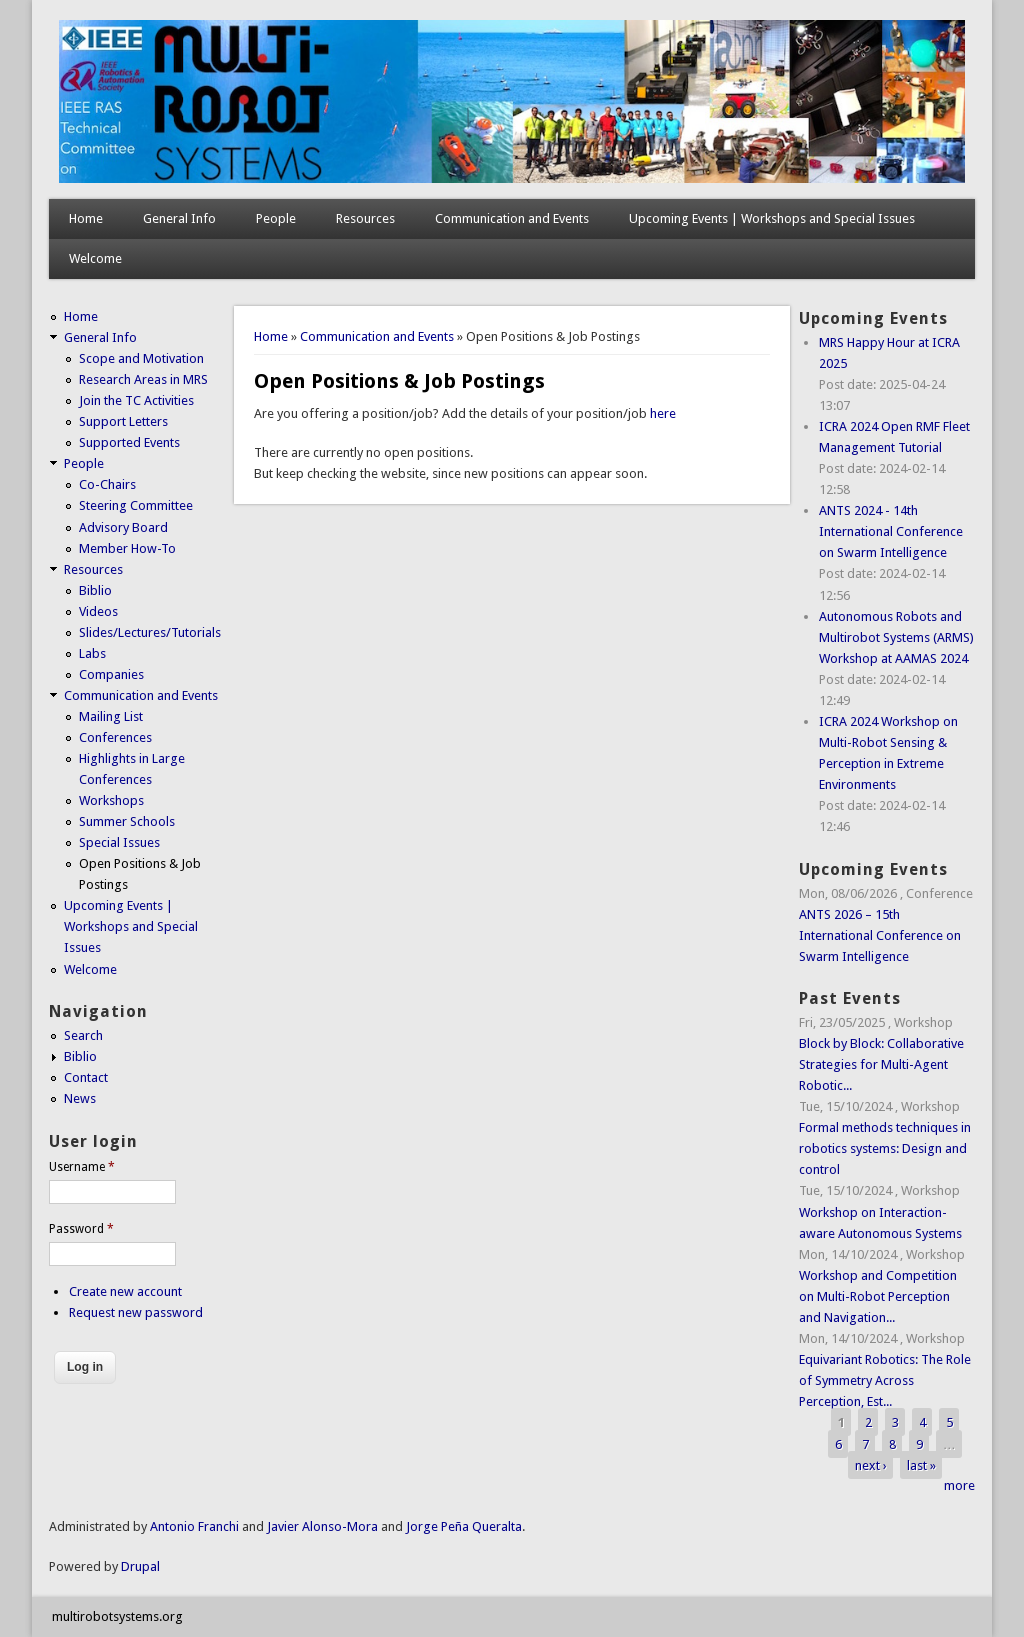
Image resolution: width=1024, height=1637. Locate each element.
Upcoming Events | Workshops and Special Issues (772, 218)
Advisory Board (123, 527)
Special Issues (119, 842)
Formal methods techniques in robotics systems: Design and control (885, 1148)
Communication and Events (512, 218)
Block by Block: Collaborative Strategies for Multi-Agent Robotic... (881, 1064)
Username (82, 1167)
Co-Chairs (107, 484)
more (959, 1485)
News (80, 1098)
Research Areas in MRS (143, 379)
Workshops (111, 800)
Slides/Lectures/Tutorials (150, 632)
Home (86, 218)
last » (921, 1464)
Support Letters (123, 421)
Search (83, 1035)
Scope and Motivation (141, 358)
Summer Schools (127, 821)
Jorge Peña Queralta (464, 1526)
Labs (92, 653)
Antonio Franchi (194, 1526)
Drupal (140, 1566)
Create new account (125, 1291)
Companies (111, 674)
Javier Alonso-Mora (321, 1526)
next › (871, 1464)
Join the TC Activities (136, 400)
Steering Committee (136, 505)
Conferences (115, 737)
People (276, 218)
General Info (179, 218)
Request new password (136, 1312)
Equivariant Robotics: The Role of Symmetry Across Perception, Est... (885, 1380)
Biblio (95, 590)
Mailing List (111, 716)
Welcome (95, 258)
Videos (98, 611)
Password (81, 1229)
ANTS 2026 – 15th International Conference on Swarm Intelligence (880, 935)
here (663, 413)
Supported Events (129, 442)
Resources (365, 218)
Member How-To (127, 548)
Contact (86, 1077)
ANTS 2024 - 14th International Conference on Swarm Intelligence (891, 531)
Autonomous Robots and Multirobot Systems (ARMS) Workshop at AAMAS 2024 (896, 637)
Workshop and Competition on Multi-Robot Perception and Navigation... (878, 1296)
